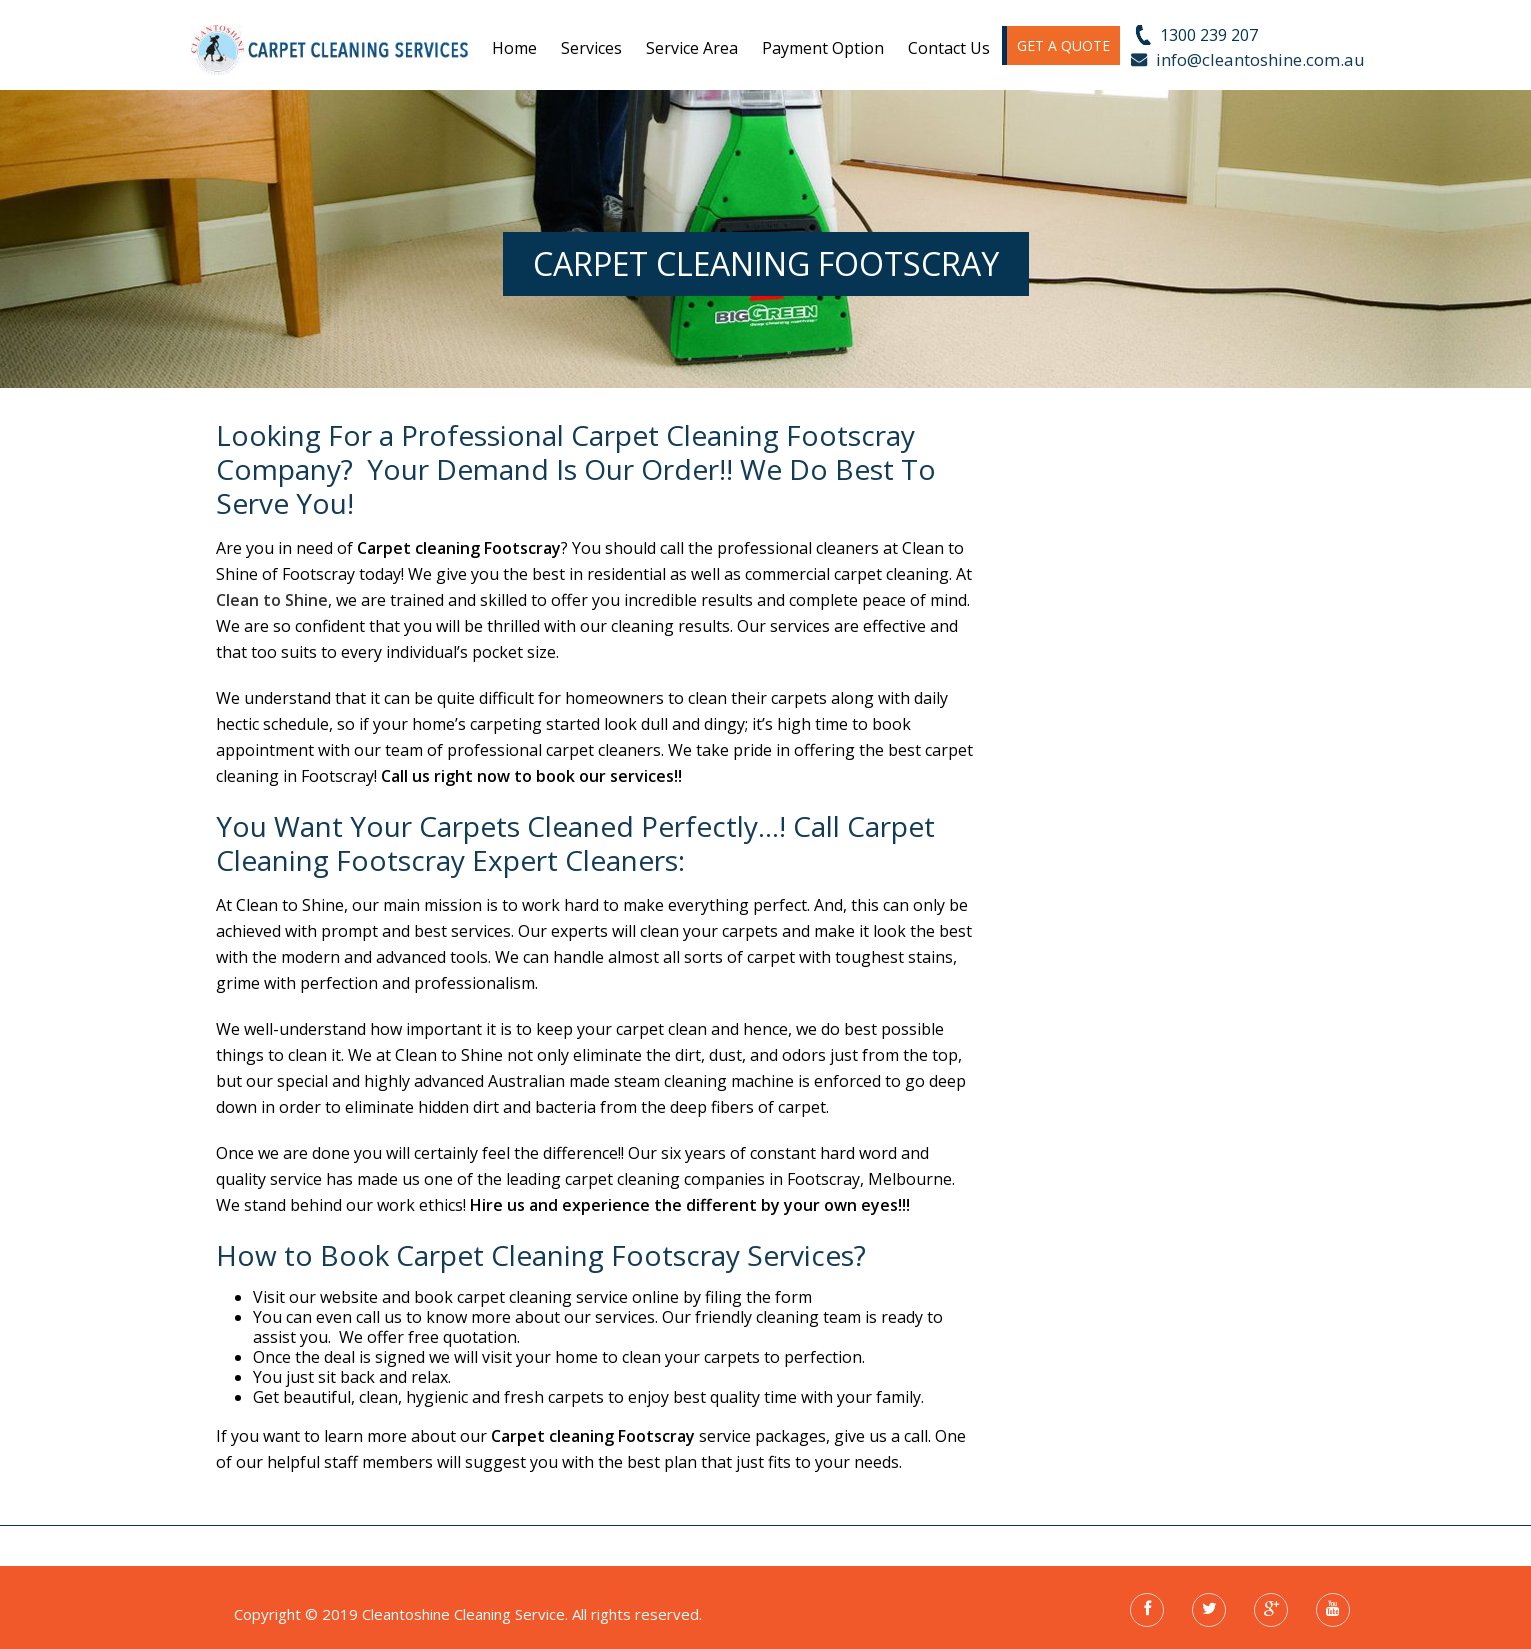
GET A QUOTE (1063, 45)
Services (591, 48)
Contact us (949, 48)
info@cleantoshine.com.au (1260, 60)
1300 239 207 (1209, 35)
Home (514, 48)
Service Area (692, 48)
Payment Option (823, 48)
